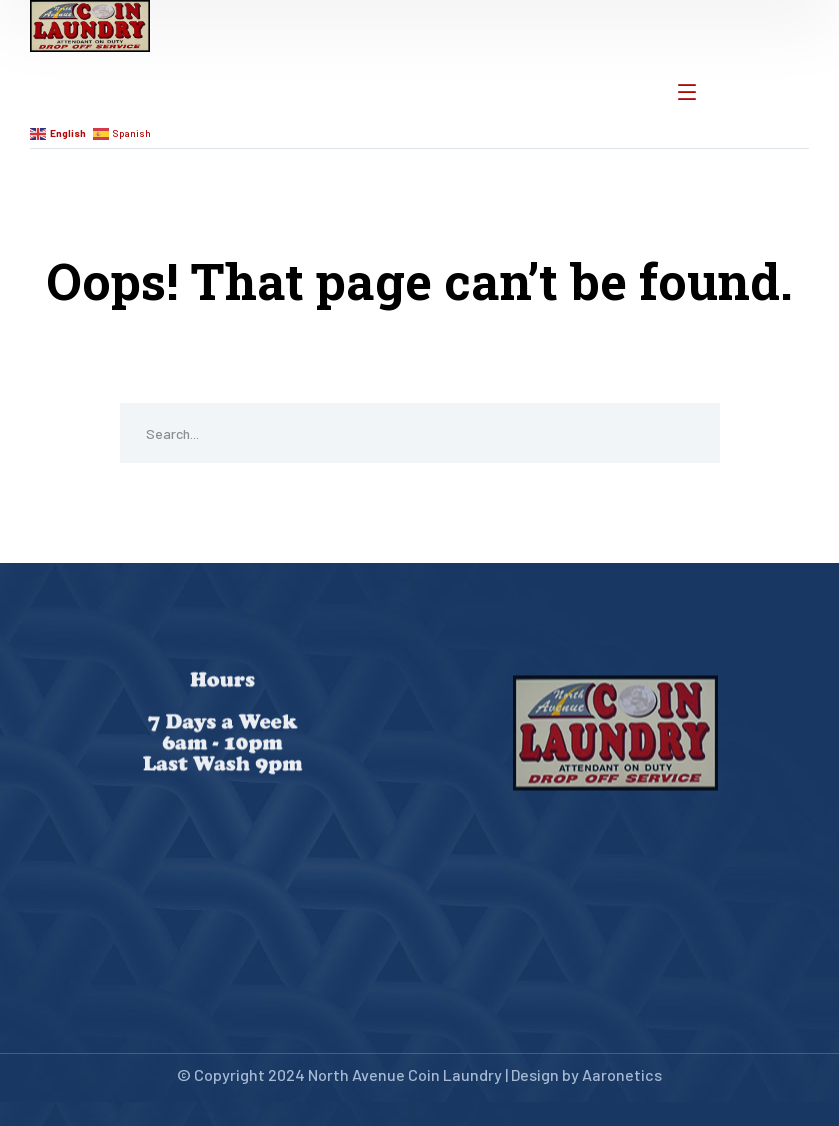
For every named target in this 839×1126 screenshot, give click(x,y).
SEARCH (690, 433)
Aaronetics (622, 1074)
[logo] (90, 24)
